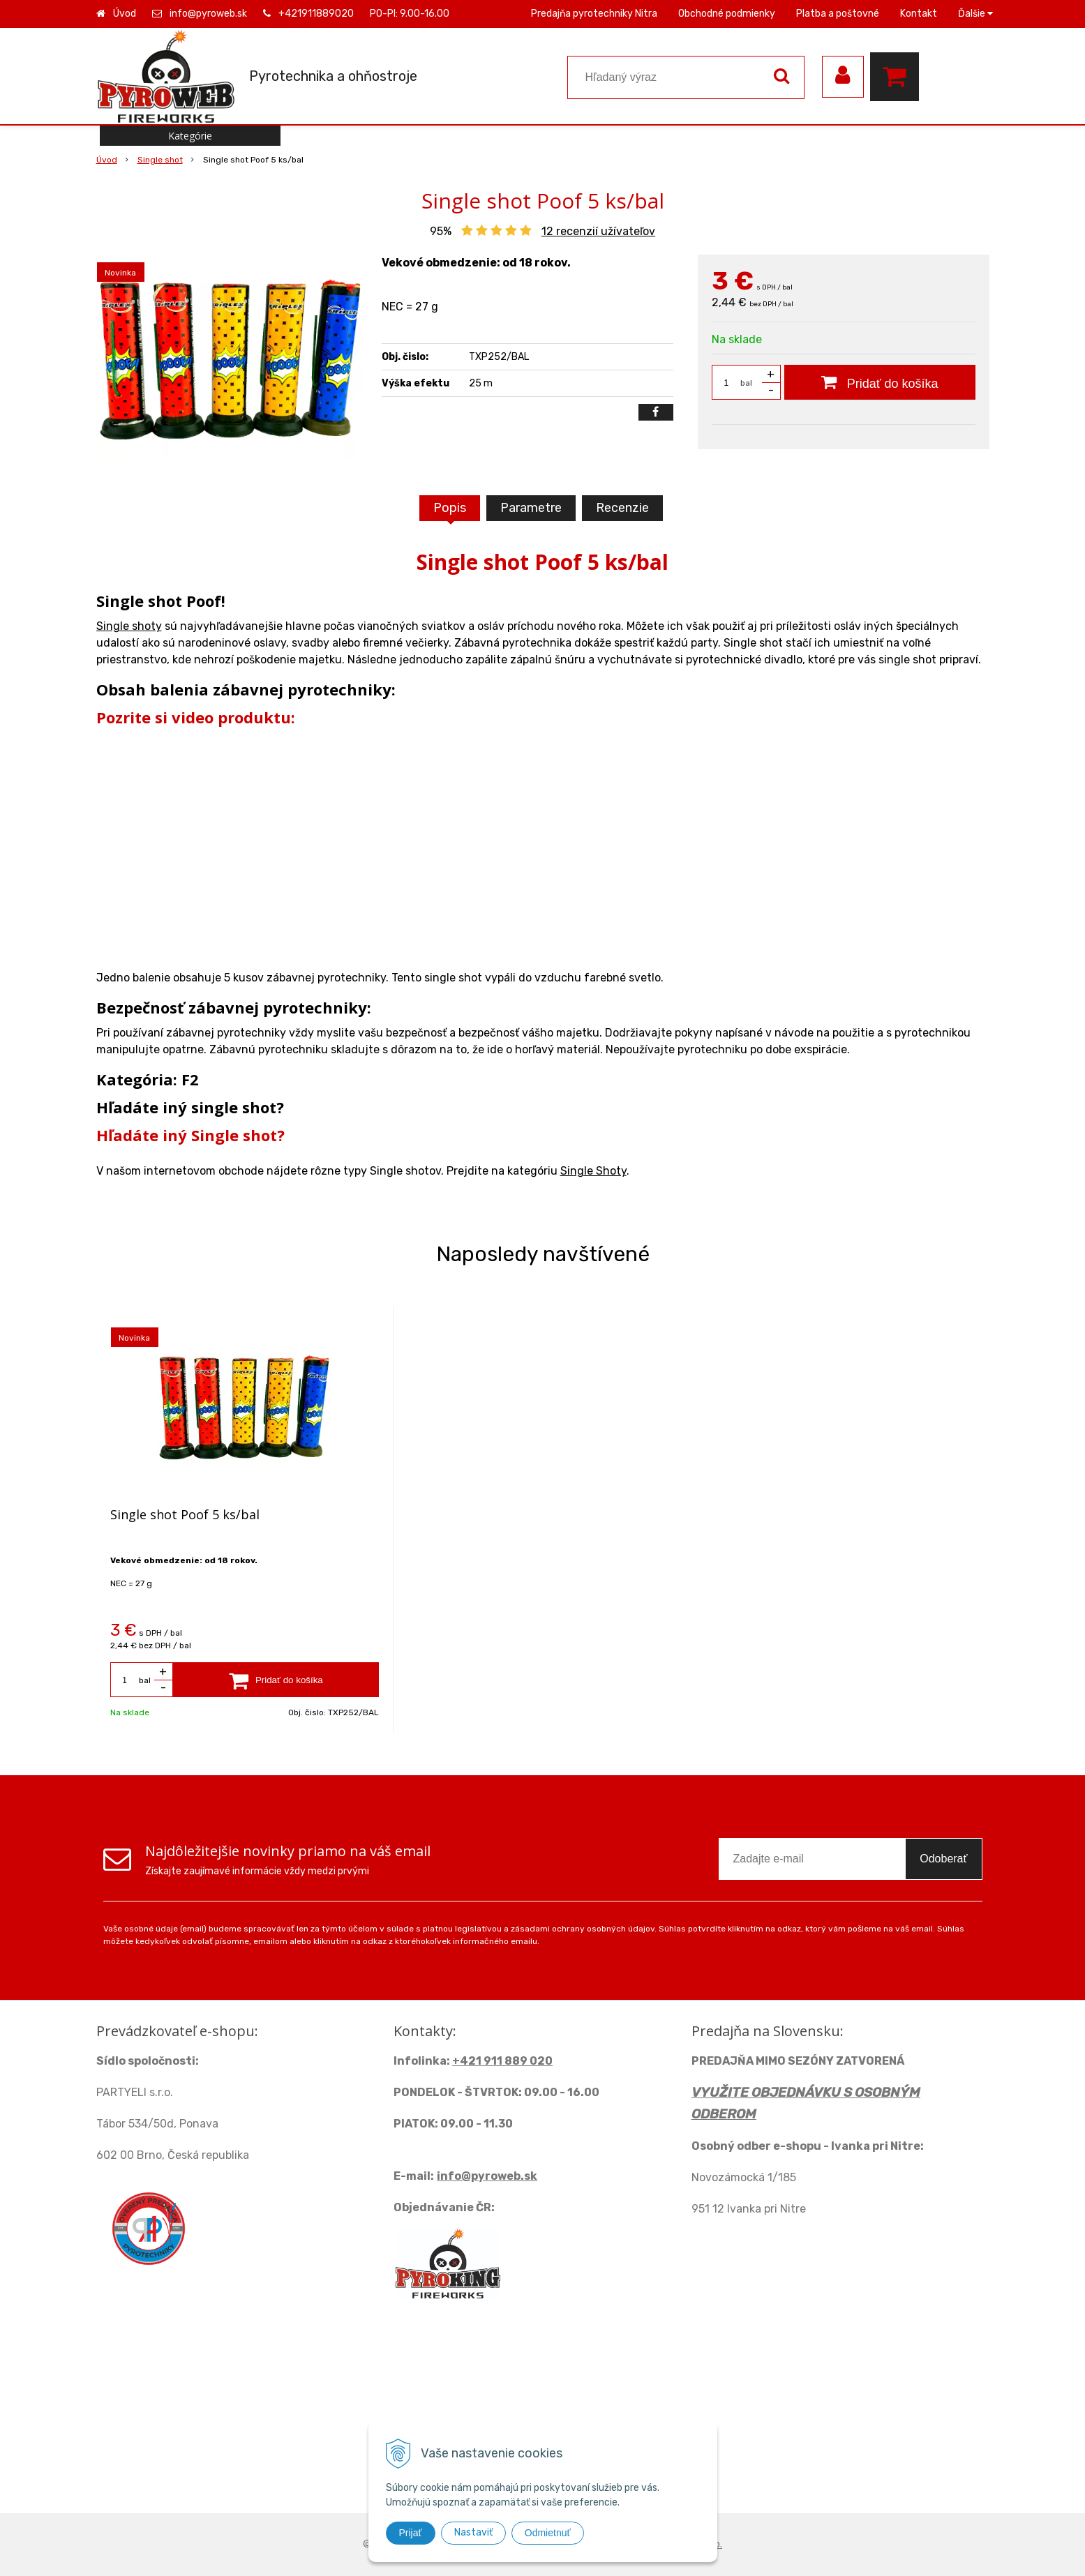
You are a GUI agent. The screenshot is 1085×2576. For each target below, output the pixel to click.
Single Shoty (593, 1170)
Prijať (410, 2532)
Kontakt (918, 14)
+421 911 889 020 (502, 2060)
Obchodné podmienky (726, 14)
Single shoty (129, 626)
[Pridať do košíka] (879, 382)
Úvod (124, 14)
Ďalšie (975, 14)
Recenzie (622, 507)
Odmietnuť (548, 2532)
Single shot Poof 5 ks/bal (185, 1514)
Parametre (531, 507)
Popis (449, 507)
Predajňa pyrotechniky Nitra (594, 14)
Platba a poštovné (837, 14)
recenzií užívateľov (598, 231)
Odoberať (943, 1859)
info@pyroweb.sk (208, 14)
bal (746, 383)
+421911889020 (316, 14)
